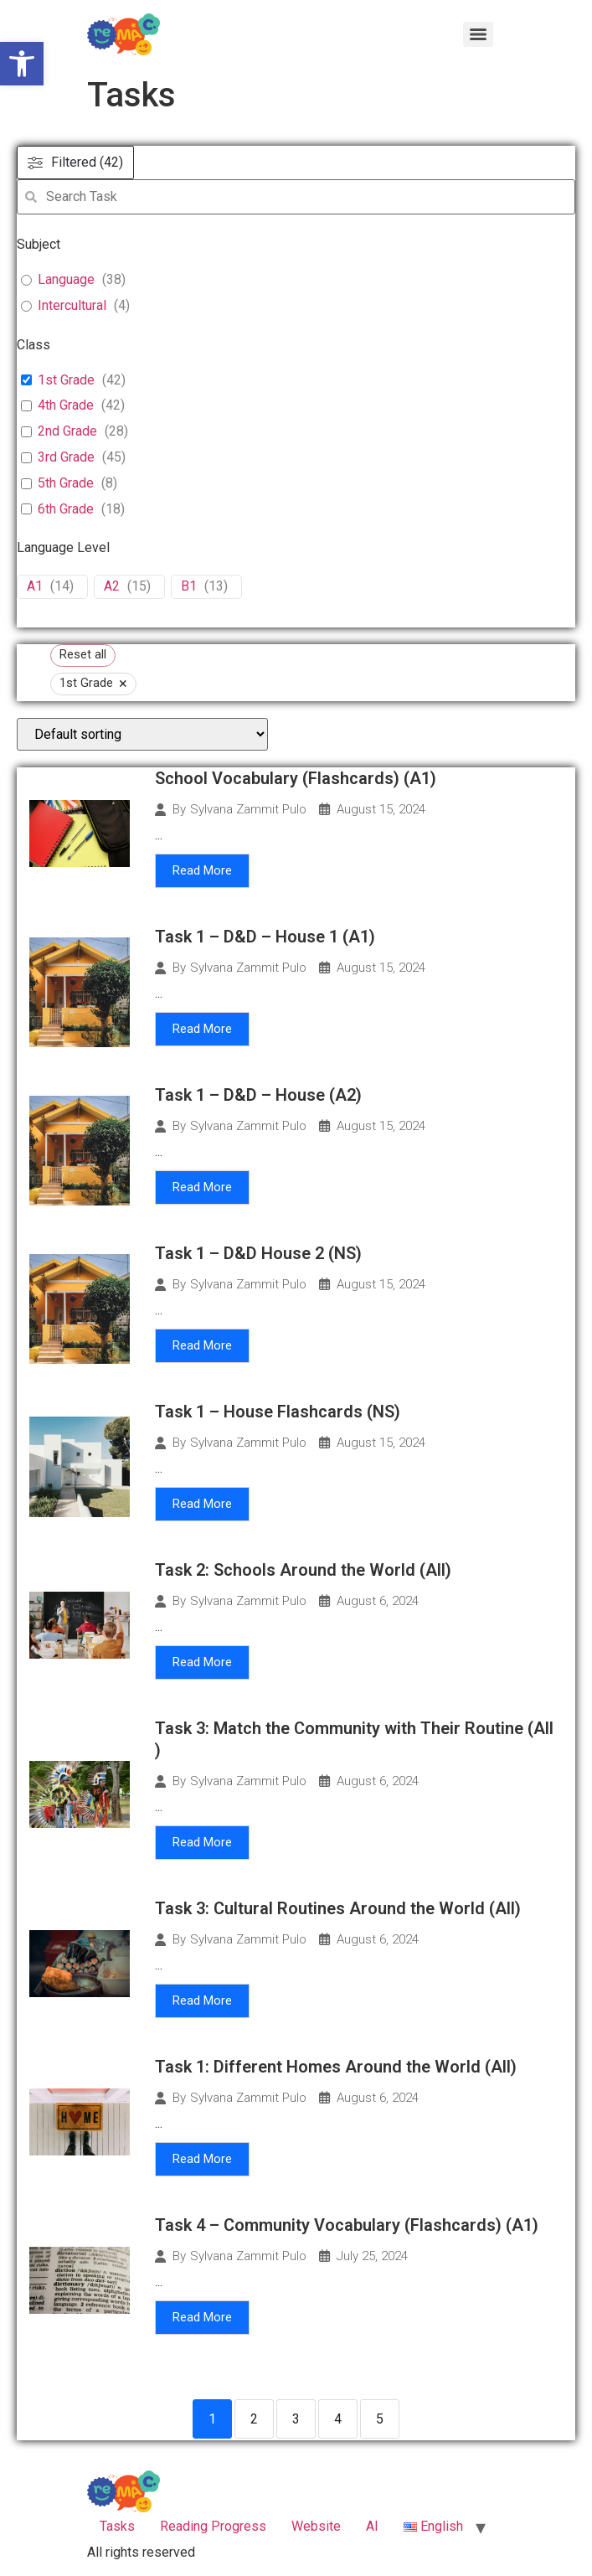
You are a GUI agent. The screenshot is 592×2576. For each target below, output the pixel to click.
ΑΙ (372, 2526)
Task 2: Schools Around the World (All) (303, 1570)
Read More (202, 870)
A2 (112, 586)
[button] (22, 63)
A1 (35, 586)
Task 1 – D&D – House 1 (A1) (265, 937)
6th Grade (66, 509)
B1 (189, 586)
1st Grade (66, 380)
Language (66, 279)
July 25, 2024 (372, 2256)
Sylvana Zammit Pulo (248, 809)
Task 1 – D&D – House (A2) (258, 1095)
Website (316, 2526)
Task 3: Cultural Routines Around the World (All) (338, 1908)
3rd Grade (66, 457)
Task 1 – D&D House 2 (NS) (258, 1253)
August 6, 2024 (378, 1601)
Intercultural (72, 305)
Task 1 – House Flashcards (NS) (277, 1412)
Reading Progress (213, 2526)
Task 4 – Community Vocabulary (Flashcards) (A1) (346, 2225)
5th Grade (66, 483)
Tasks (117, 2526)
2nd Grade (67, 431)
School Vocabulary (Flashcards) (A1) (297, 778)
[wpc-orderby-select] (142, 734)
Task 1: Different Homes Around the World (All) (336, 2067)
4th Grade (66, 405)
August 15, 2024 (381, 809)
